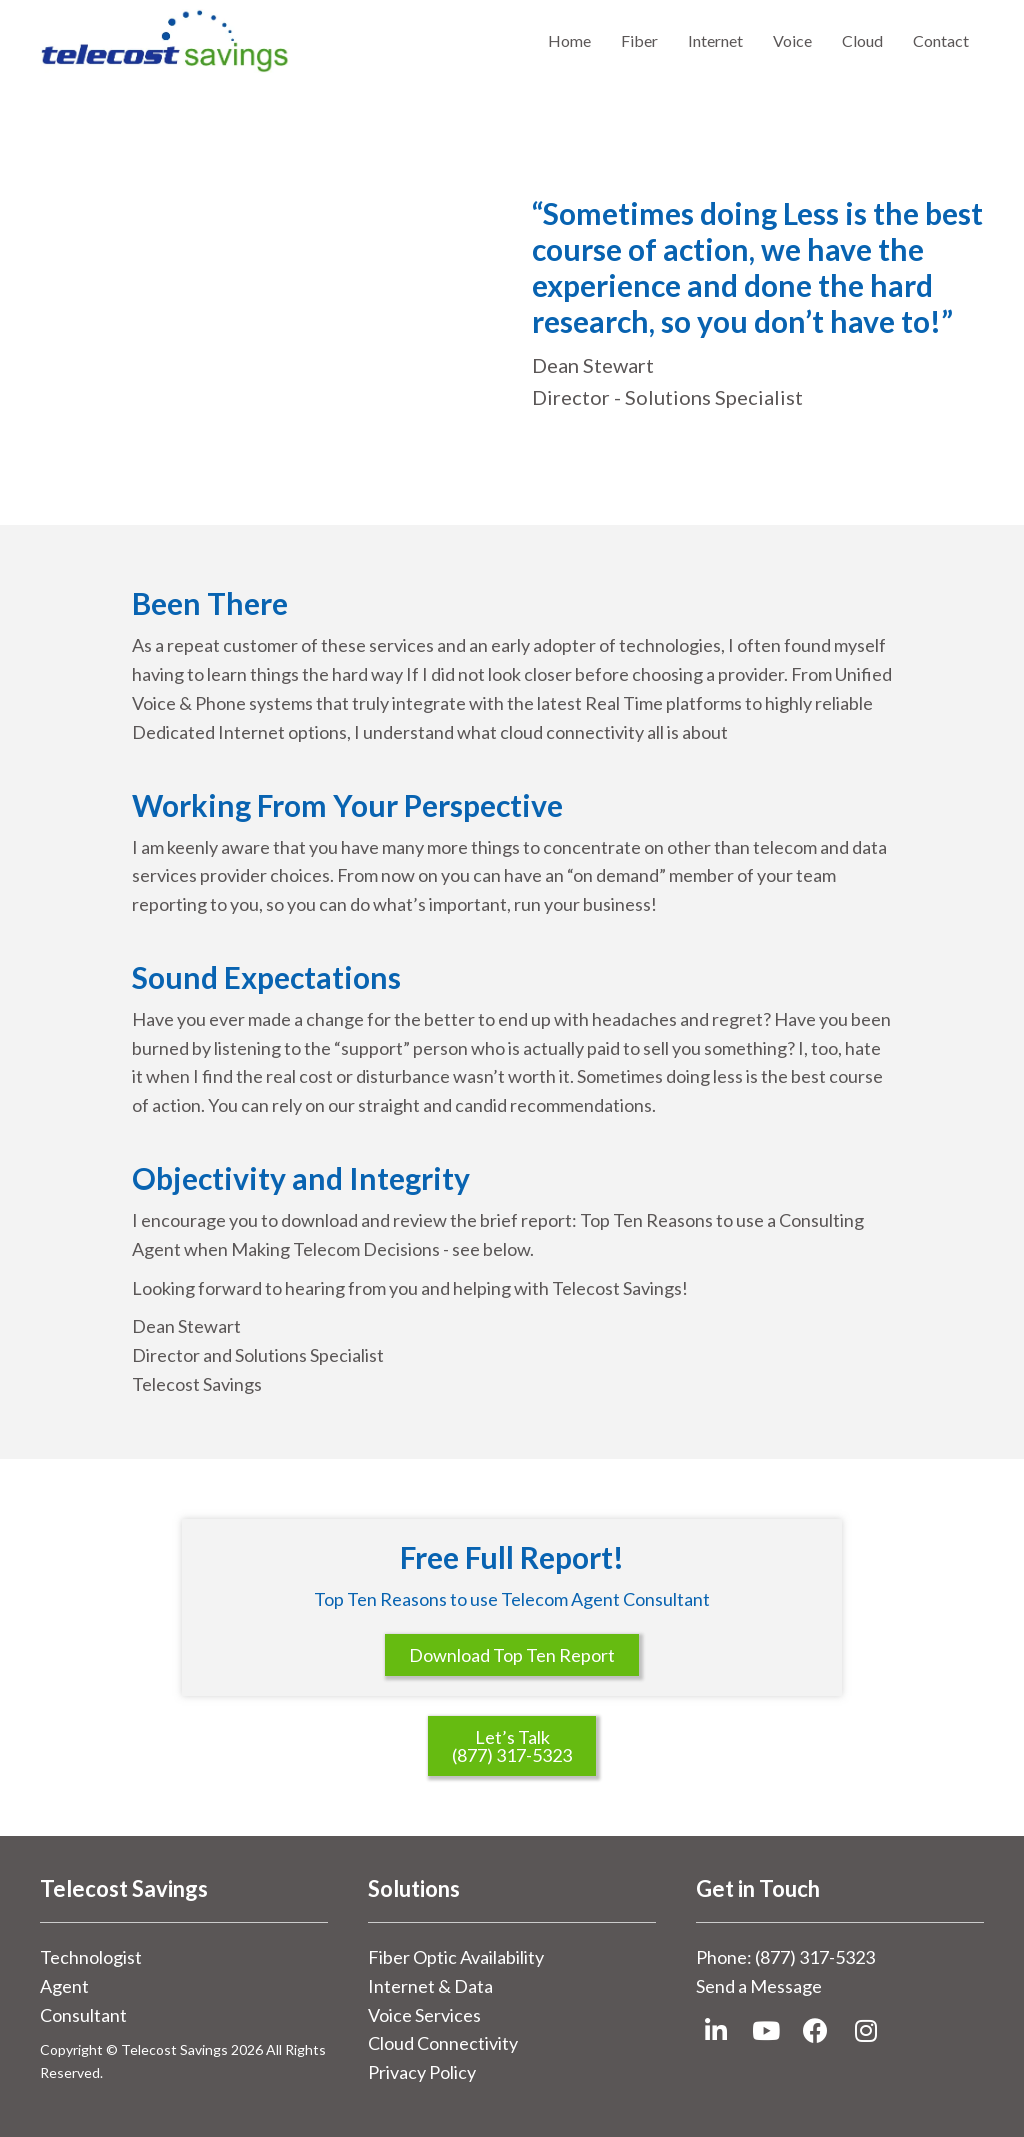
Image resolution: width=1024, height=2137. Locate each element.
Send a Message (759, 1986)
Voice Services (424, 2015)
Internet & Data (430, 1986)
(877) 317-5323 (815, 1957)
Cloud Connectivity (443, 2043)
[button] (716, 2031)
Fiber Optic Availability (456, 1957)
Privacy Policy (422, 2072)
